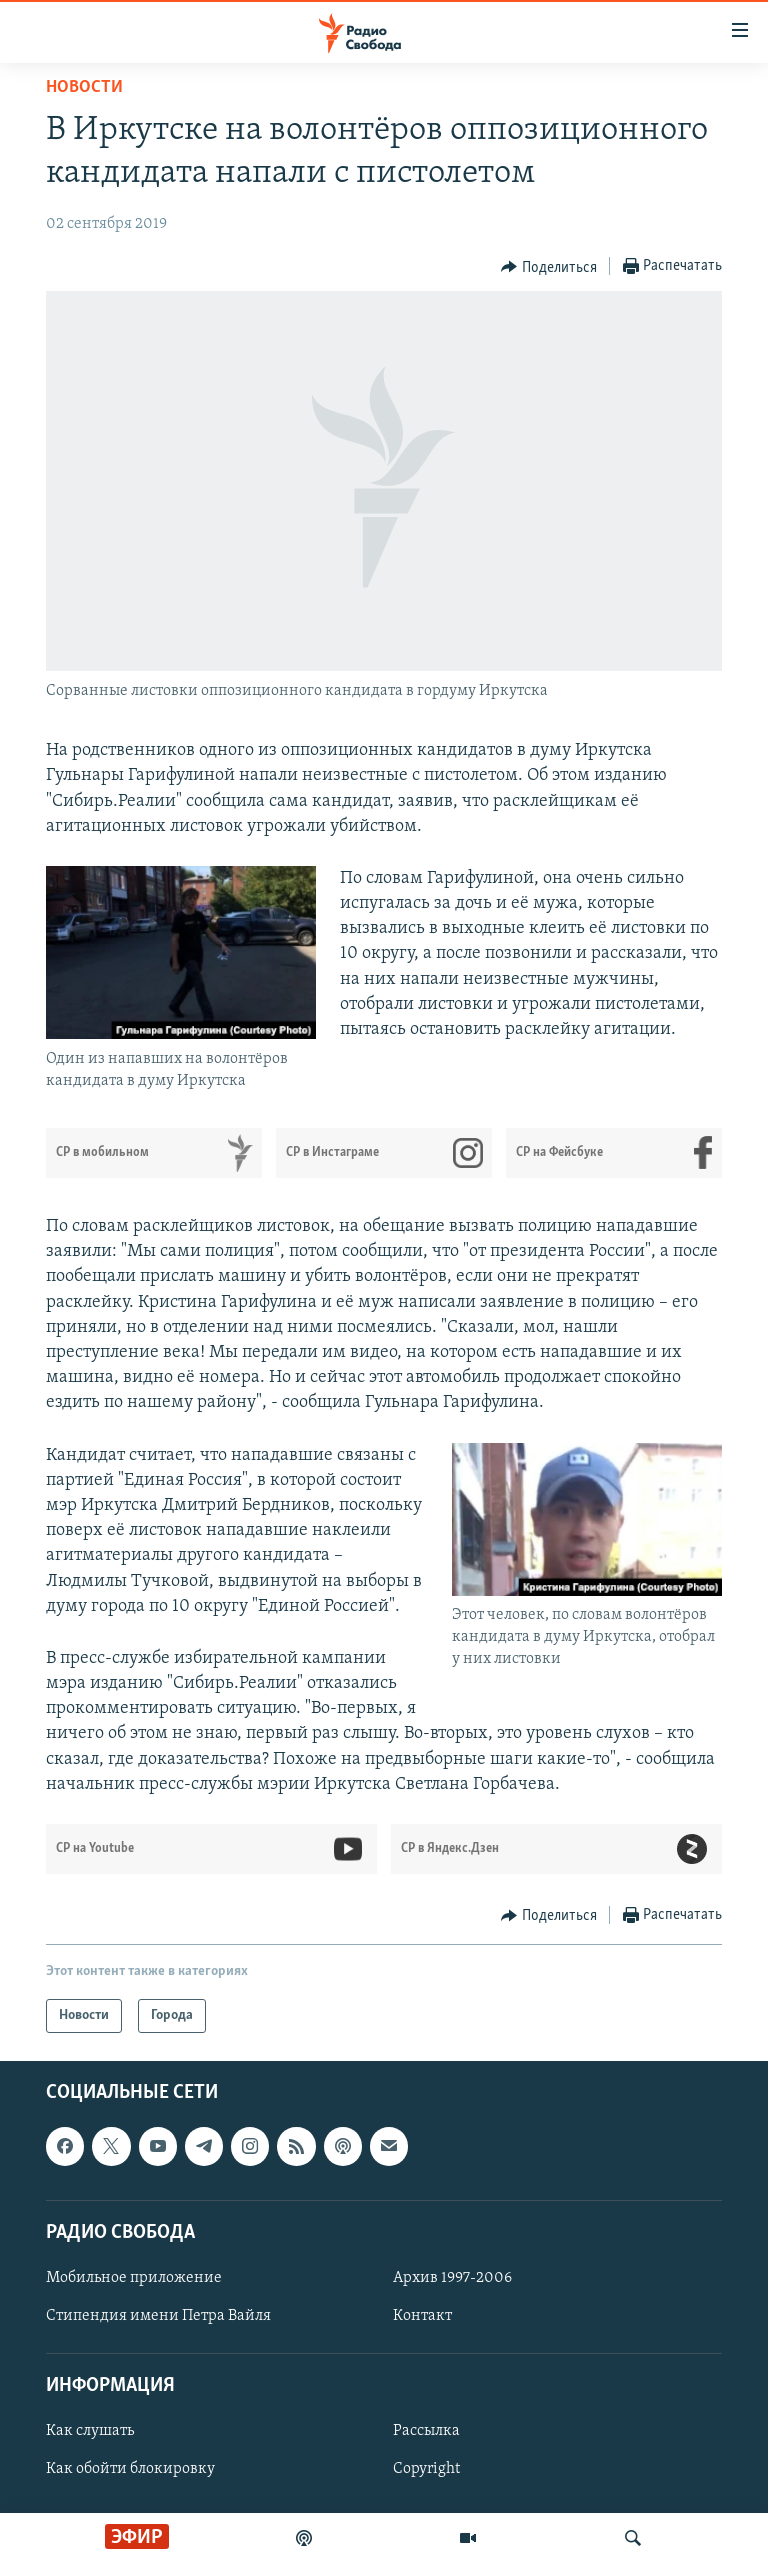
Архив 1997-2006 (452, 2278)
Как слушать (90, 2431)
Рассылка (426, 2431)
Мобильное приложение (134, 2278)
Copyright (426, 2470)
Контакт (422, 2316)
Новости (84, 87)
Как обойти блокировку (130, 2470)
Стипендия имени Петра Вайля (158, 2316)
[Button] (549, 267)
